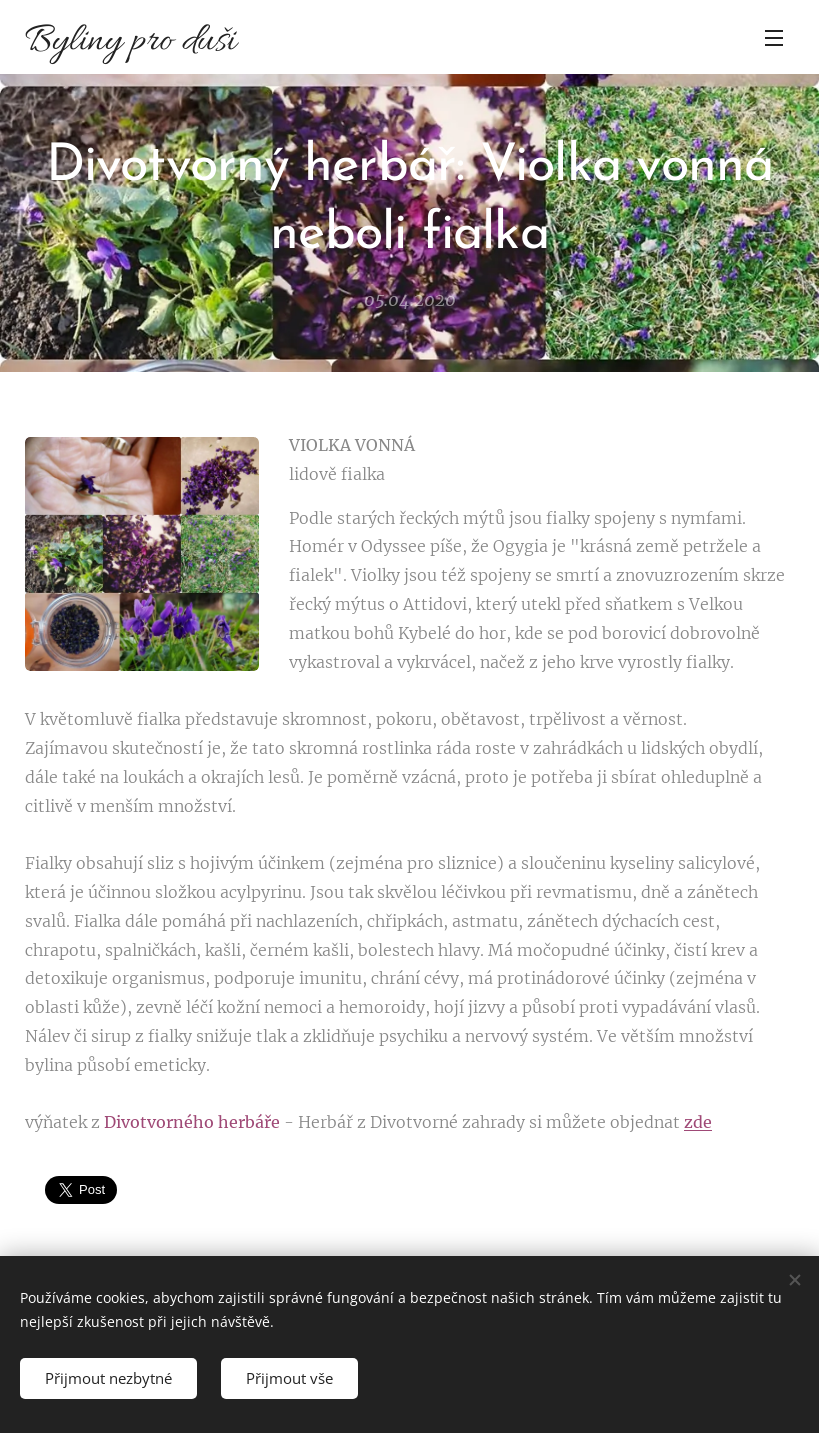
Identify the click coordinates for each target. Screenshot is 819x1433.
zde (698, 1122)
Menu (774, 38)
